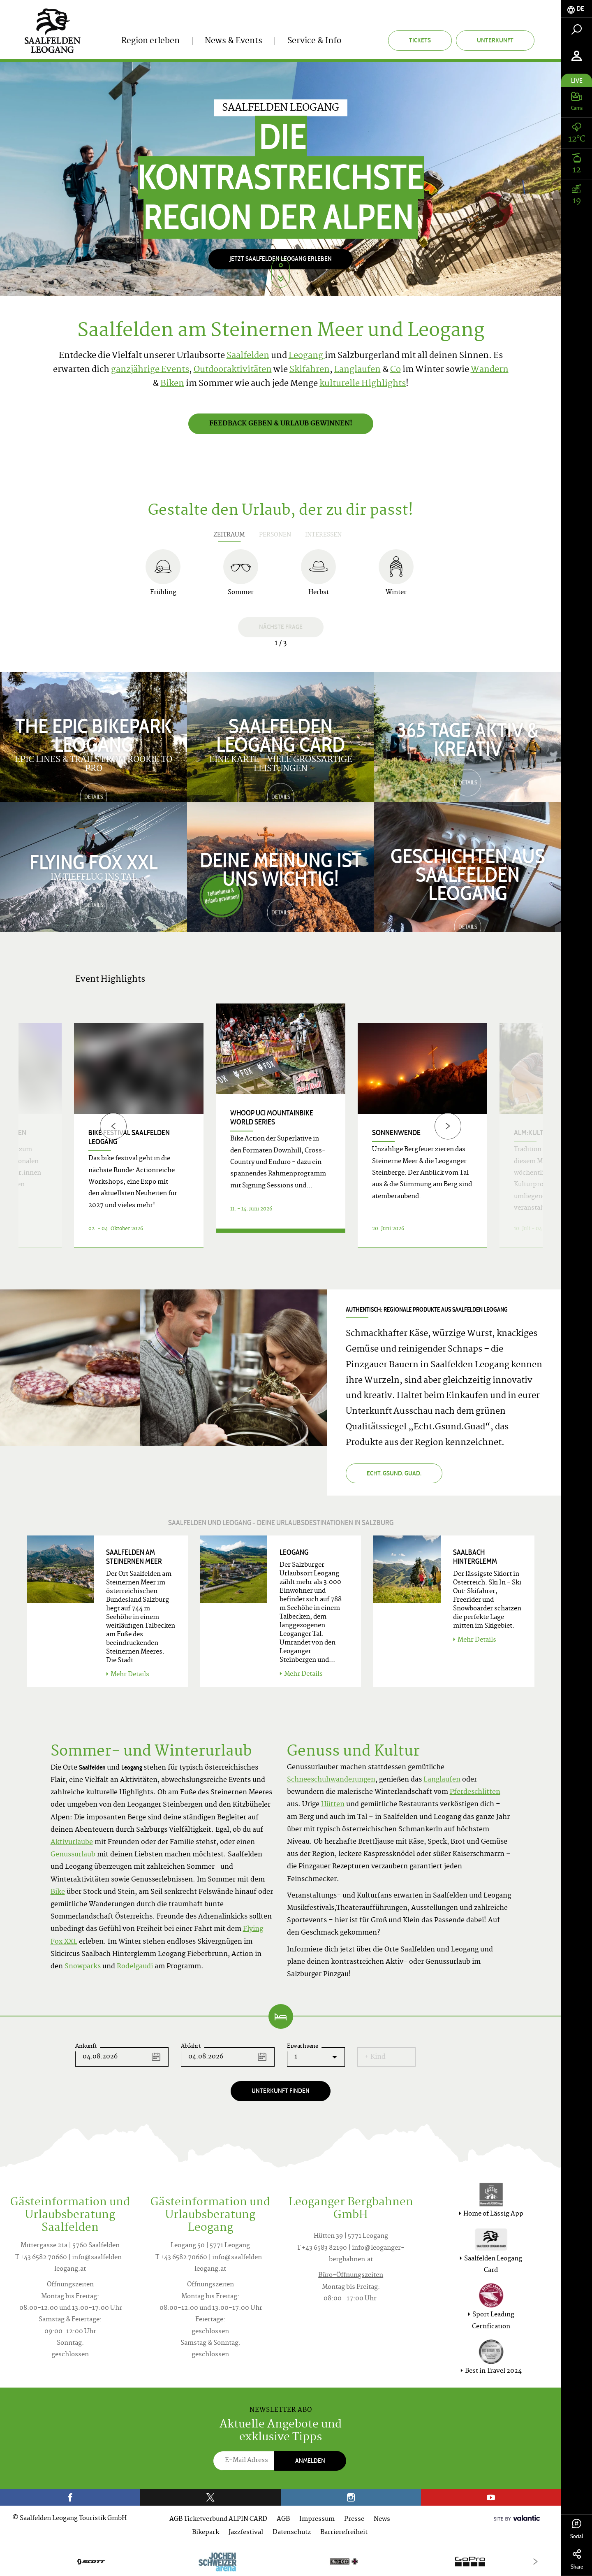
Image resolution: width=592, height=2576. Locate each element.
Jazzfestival (246, 2532)
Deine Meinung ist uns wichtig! (281, 868)
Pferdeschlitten (475, 1792)
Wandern (490, 370)
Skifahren (309, 370)
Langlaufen (357, 370)
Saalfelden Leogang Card (280, 733)
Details (280, 1238)
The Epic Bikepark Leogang (93, 733)
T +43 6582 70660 (41, 2258)
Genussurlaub (73, 1854)
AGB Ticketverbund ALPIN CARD (218, 2519)
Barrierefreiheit (344, 2532)
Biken (172, 384)
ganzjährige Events (150, 370)
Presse (354, 2519)
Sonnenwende (396, 1132)
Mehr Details (127, 1675)
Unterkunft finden (281, 2091)
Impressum (317, 2519)
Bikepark (205, 2532)
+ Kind (375, 2057)
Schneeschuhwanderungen (331, 1780)
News (382, 2519)
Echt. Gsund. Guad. (394, 1473)
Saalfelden (248, 356)
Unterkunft (495, 40)
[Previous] (113, 1126)
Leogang (307, 356)
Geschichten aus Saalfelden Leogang (468, 873)
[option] (280, 179)
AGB (283, 2519)
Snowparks (83, 1966)
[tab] (576, 9)
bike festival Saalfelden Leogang (129, 1137)
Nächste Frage (281, 627)
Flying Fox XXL (93, 860)
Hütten (333, 1804)
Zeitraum (229, 535)
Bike (58, 1892)
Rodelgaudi (135, 1966)
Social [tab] (576, 2529)
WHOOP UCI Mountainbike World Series (271, 1117)
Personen (275, 535)
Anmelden (310, 2461)
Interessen (323, 535)
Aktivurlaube (72, 1842)
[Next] (448, 1126)
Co (395, 370)
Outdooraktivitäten (233, 370)
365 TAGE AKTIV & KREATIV (468, 738)
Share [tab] (576, 2559)
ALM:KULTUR (533, 1132)
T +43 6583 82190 (322, 2248)
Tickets (420, 40)
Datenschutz (292, 2532)
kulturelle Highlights (362, 384)
